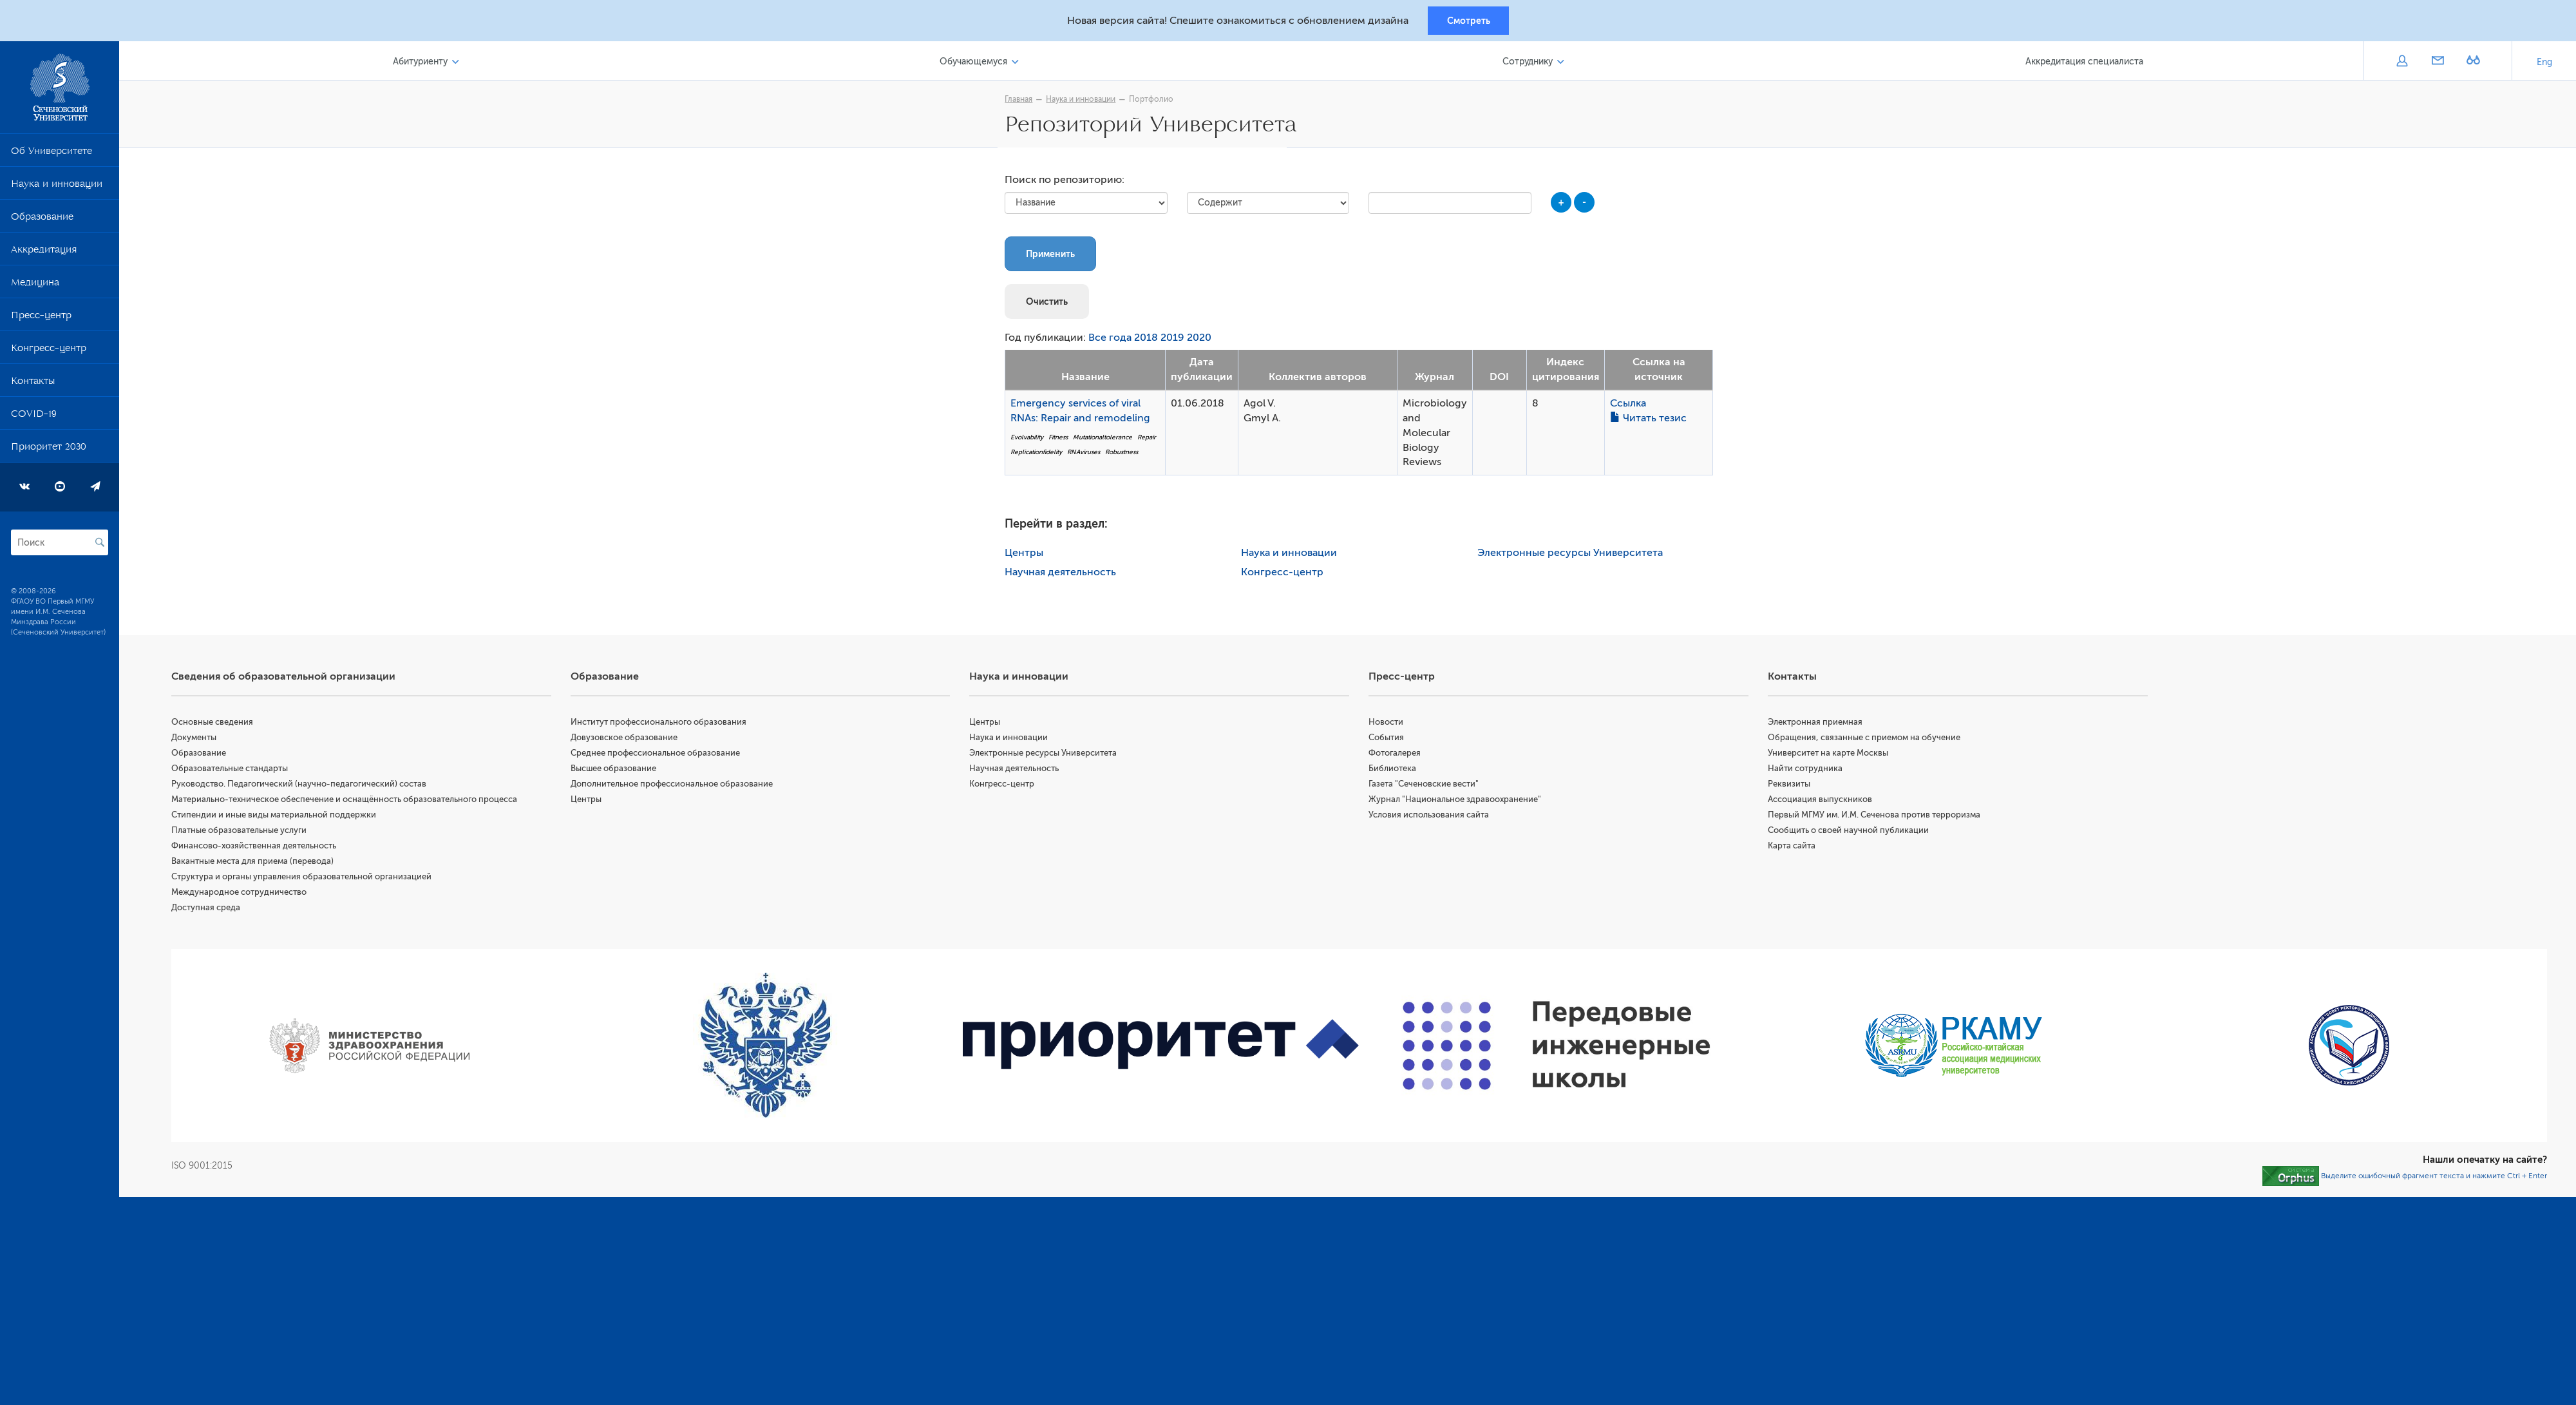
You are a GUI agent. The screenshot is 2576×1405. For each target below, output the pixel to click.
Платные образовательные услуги (244, 832)
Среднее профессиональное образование (659, 755)
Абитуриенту (425, 63)
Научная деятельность (1063, 574)
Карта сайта (1793, 848)
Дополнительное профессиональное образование (676, 786)
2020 (1202, 341)
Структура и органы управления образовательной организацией (307, 879)
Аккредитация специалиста (2085, 63)
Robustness (1124, 454)
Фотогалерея (1398, 755)
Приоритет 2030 (48, 451)
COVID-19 (34, 418)
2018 (1149, 341)
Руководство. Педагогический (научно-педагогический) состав (304, 786)
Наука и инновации (56, 188)
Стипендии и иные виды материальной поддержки (279, 817)
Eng (2544, 64)
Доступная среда (211, 910)
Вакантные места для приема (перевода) (258, 863)
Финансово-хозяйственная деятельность (259, 848)
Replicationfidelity (1039, 454)
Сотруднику (1529, 63)
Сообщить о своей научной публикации (1850, 832)
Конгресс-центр (48, 352)
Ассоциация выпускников (1822, 802)
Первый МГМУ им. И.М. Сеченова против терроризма (1876, 817)
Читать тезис (1651, 420)
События (1389, 740)
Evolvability (1030, 439)
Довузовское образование (628, 740)
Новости (1389, 724)
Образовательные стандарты (235, 771)
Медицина (35, 287)
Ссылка (1631, 406)
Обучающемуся (977, 63)
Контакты (33, 385)
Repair (1150, 439)
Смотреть (1468, 21)
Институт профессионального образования (663, 724)
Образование (42, 221)
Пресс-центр (41, 320)
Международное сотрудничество (244, 894)
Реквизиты (1791, 786)
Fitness (1061, 439)
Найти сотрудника (1807, 771)
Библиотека (1395, 771)
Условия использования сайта (1432, 817)
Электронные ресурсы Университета (1572, 555)
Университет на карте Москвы (1830, 755)
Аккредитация (44, 254)
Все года (1113, 341)
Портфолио (1154, 101)
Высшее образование (618, 771)
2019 (1176, 341)
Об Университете (51, 155)
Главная (1022, 101)
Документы (199, 740)
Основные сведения (218, 724)
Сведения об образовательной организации (289, 679)
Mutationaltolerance (1105, 439)
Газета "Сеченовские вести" (1427, 786)
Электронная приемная (1817, 724)
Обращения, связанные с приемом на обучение (1866, 740)
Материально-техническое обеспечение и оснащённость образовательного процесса (350, 802)
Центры (1027, 555)
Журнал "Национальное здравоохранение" (1458, 802)
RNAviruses (1086, 454)
